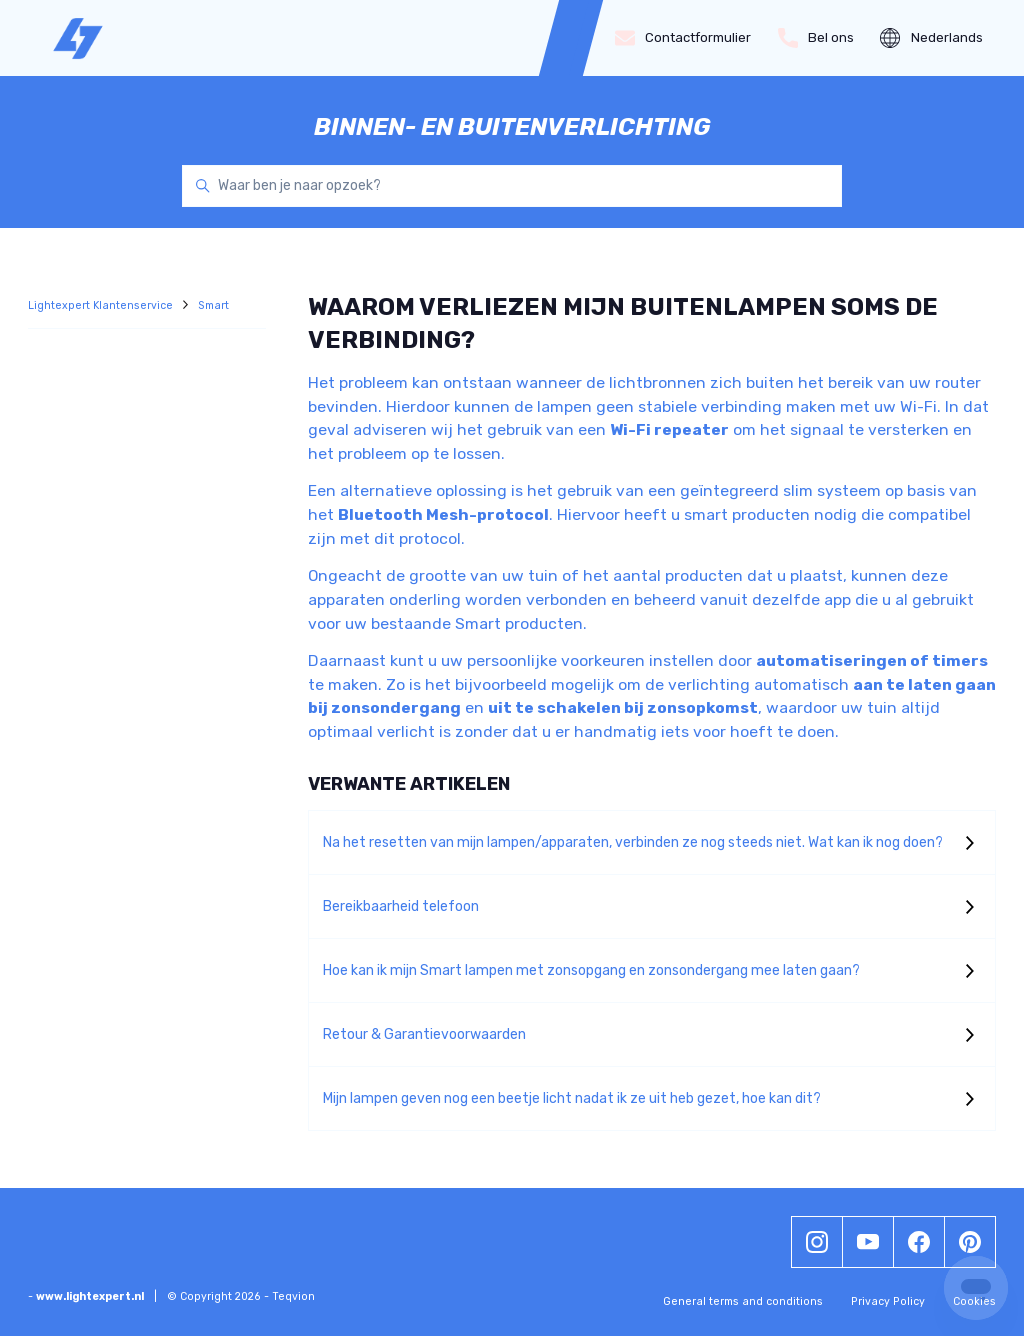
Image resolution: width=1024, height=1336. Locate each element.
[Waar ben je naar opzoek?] (512, 186)
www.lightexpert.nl (90, 1296)
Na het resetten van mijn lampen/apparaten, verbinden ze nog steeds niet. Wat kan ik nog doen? (633, 842)
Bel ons (816, 38)
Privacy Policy (888, 1301)
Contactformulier (683, 38)
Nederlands (931, 38)
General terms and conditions (743, 1301)
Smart (213, 305)
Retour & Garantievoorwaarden (424, 1034)
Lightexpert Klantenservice (102, 305)
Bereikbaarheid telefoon (401, 906)
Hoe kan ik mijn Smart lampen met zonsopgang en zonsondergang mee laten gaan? (591, 970)
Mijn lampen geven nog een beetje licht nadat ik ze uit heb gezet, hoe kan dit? (572, 1098)
